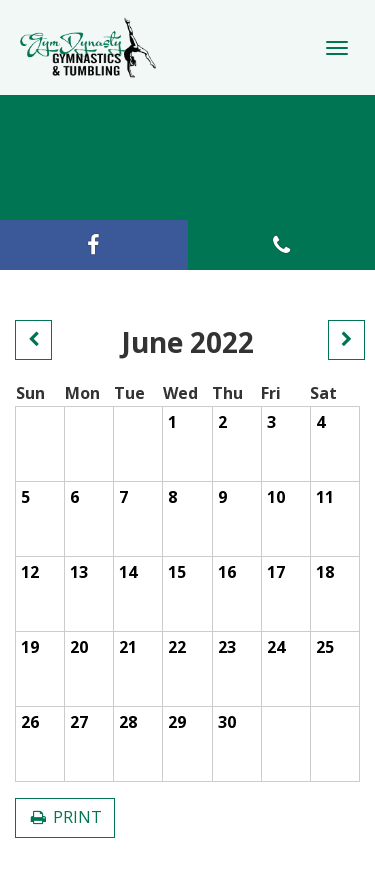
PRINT (65, 817)
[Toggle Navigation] (337, 48)
